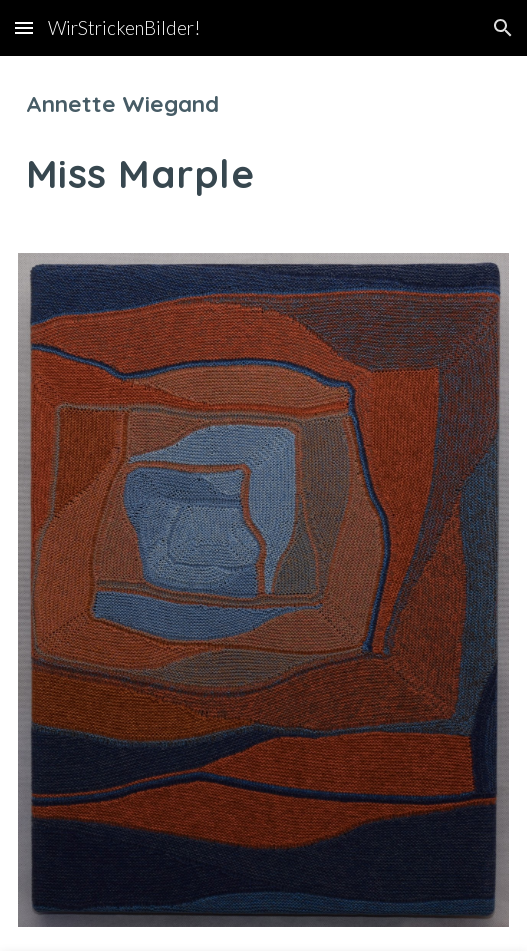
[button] (24, 27)
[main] (263, 142)
